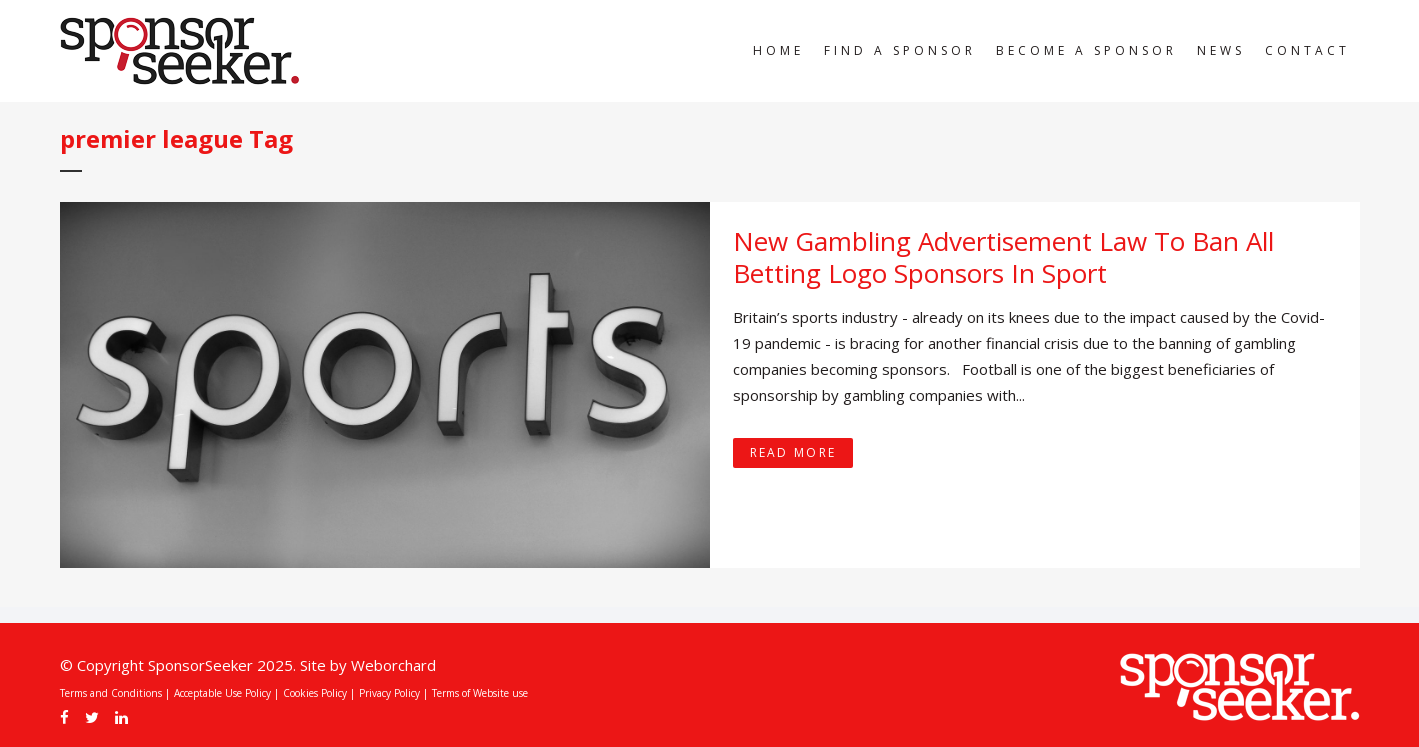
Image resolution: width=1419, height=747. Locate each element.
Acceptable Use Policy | (226, 693)
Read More (793, 452)
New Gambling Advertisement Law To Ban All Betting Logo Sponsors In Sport (1003, 257)
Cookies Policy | (319, 693)
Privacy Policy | (393, 693)
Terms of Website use (480, 693)
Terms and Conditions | (115, 693)
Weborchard (393, 665)
